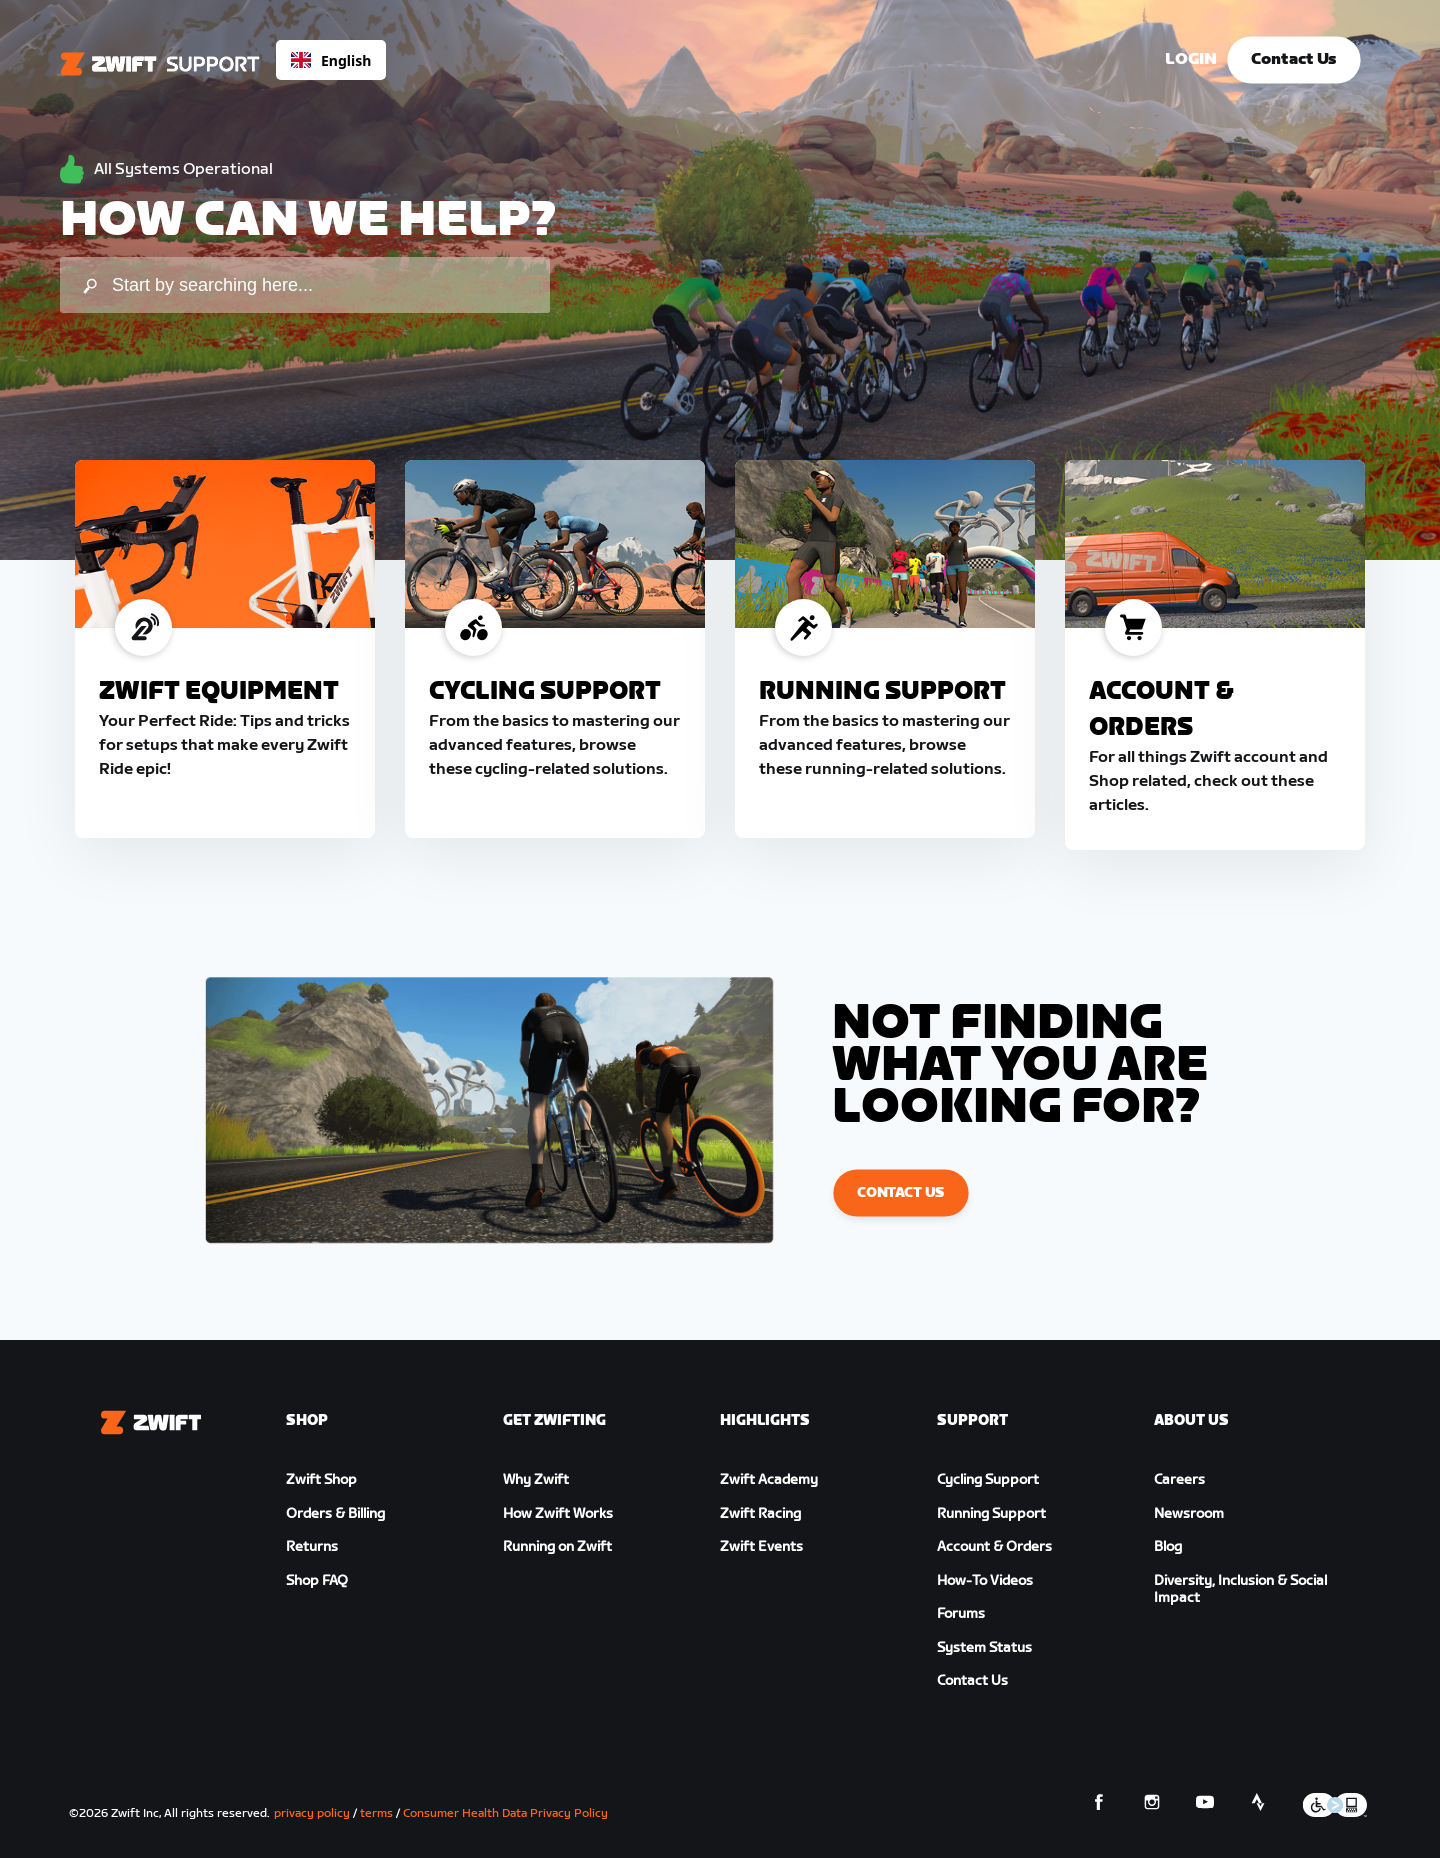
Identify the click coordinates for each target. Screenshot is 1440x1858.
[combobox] (331, 60)
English (331, 60)
